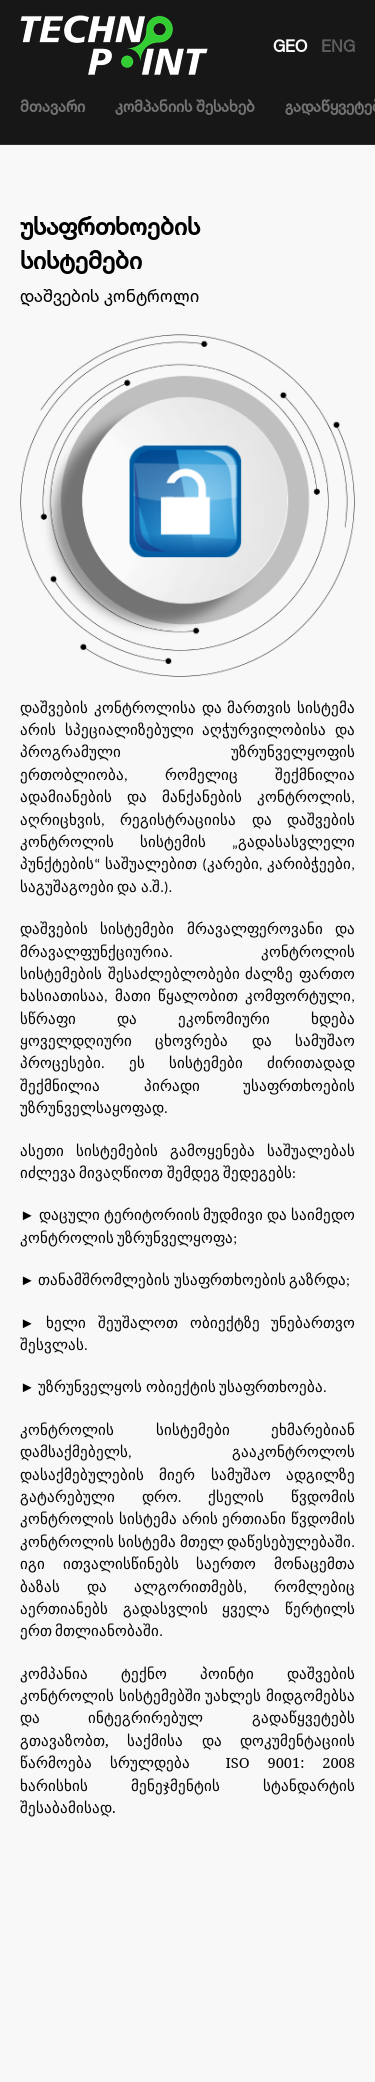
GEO (292, 46)
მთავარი (52, 106)
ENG (338, 46)
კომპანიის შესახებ (185, 106)
